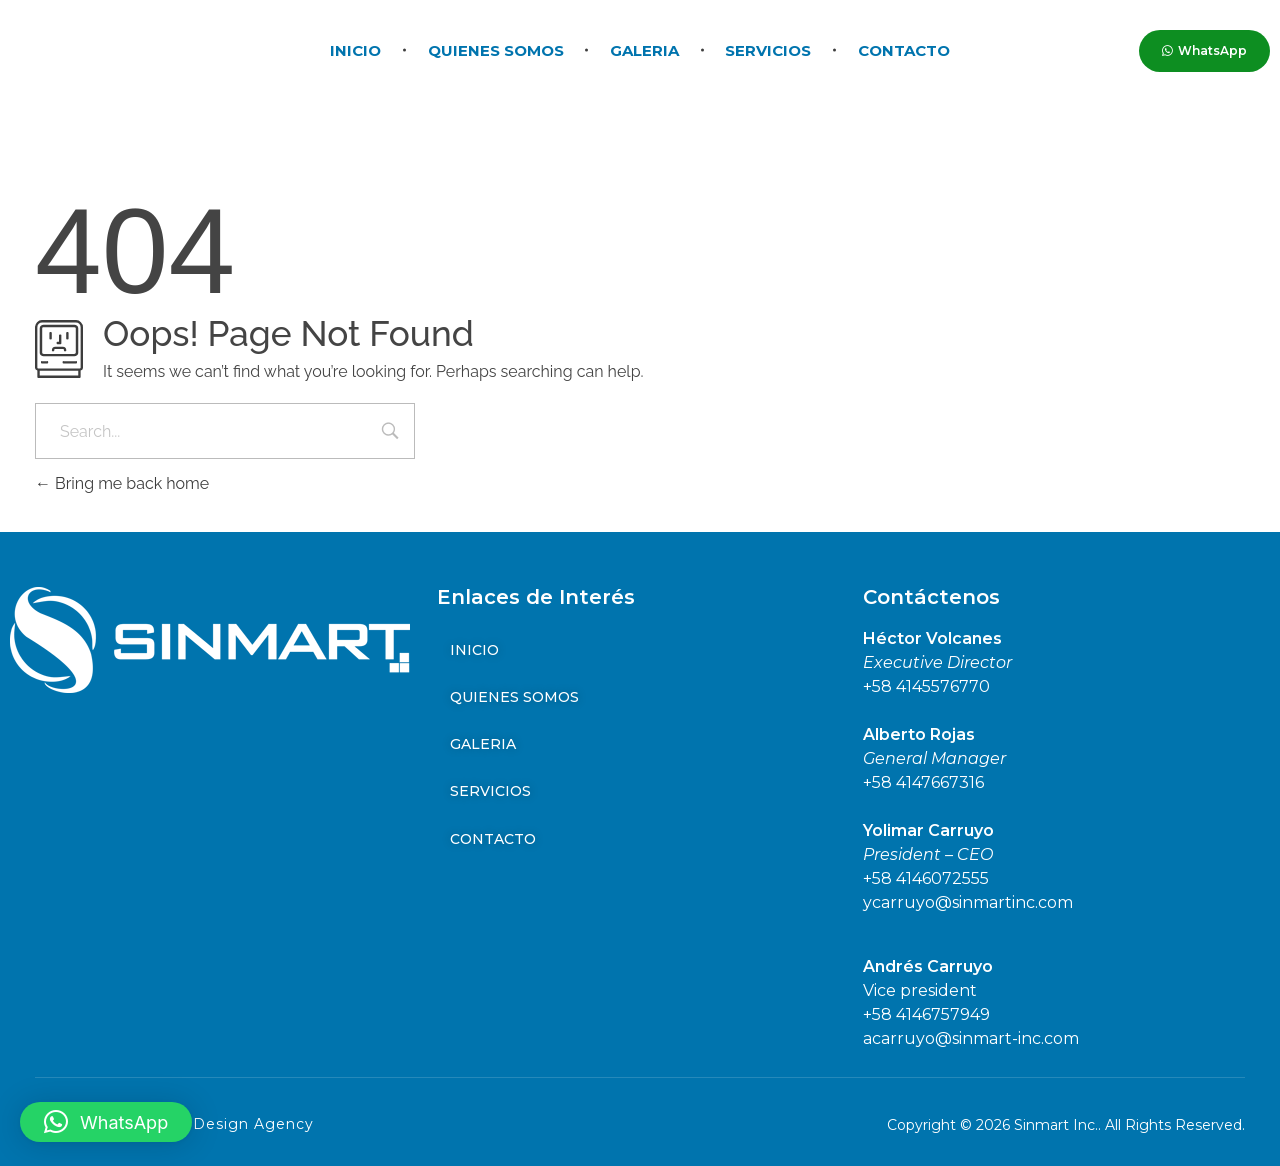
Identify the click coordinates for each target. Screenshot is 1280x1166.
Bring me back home (122, 483)
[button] (106, 1122)
